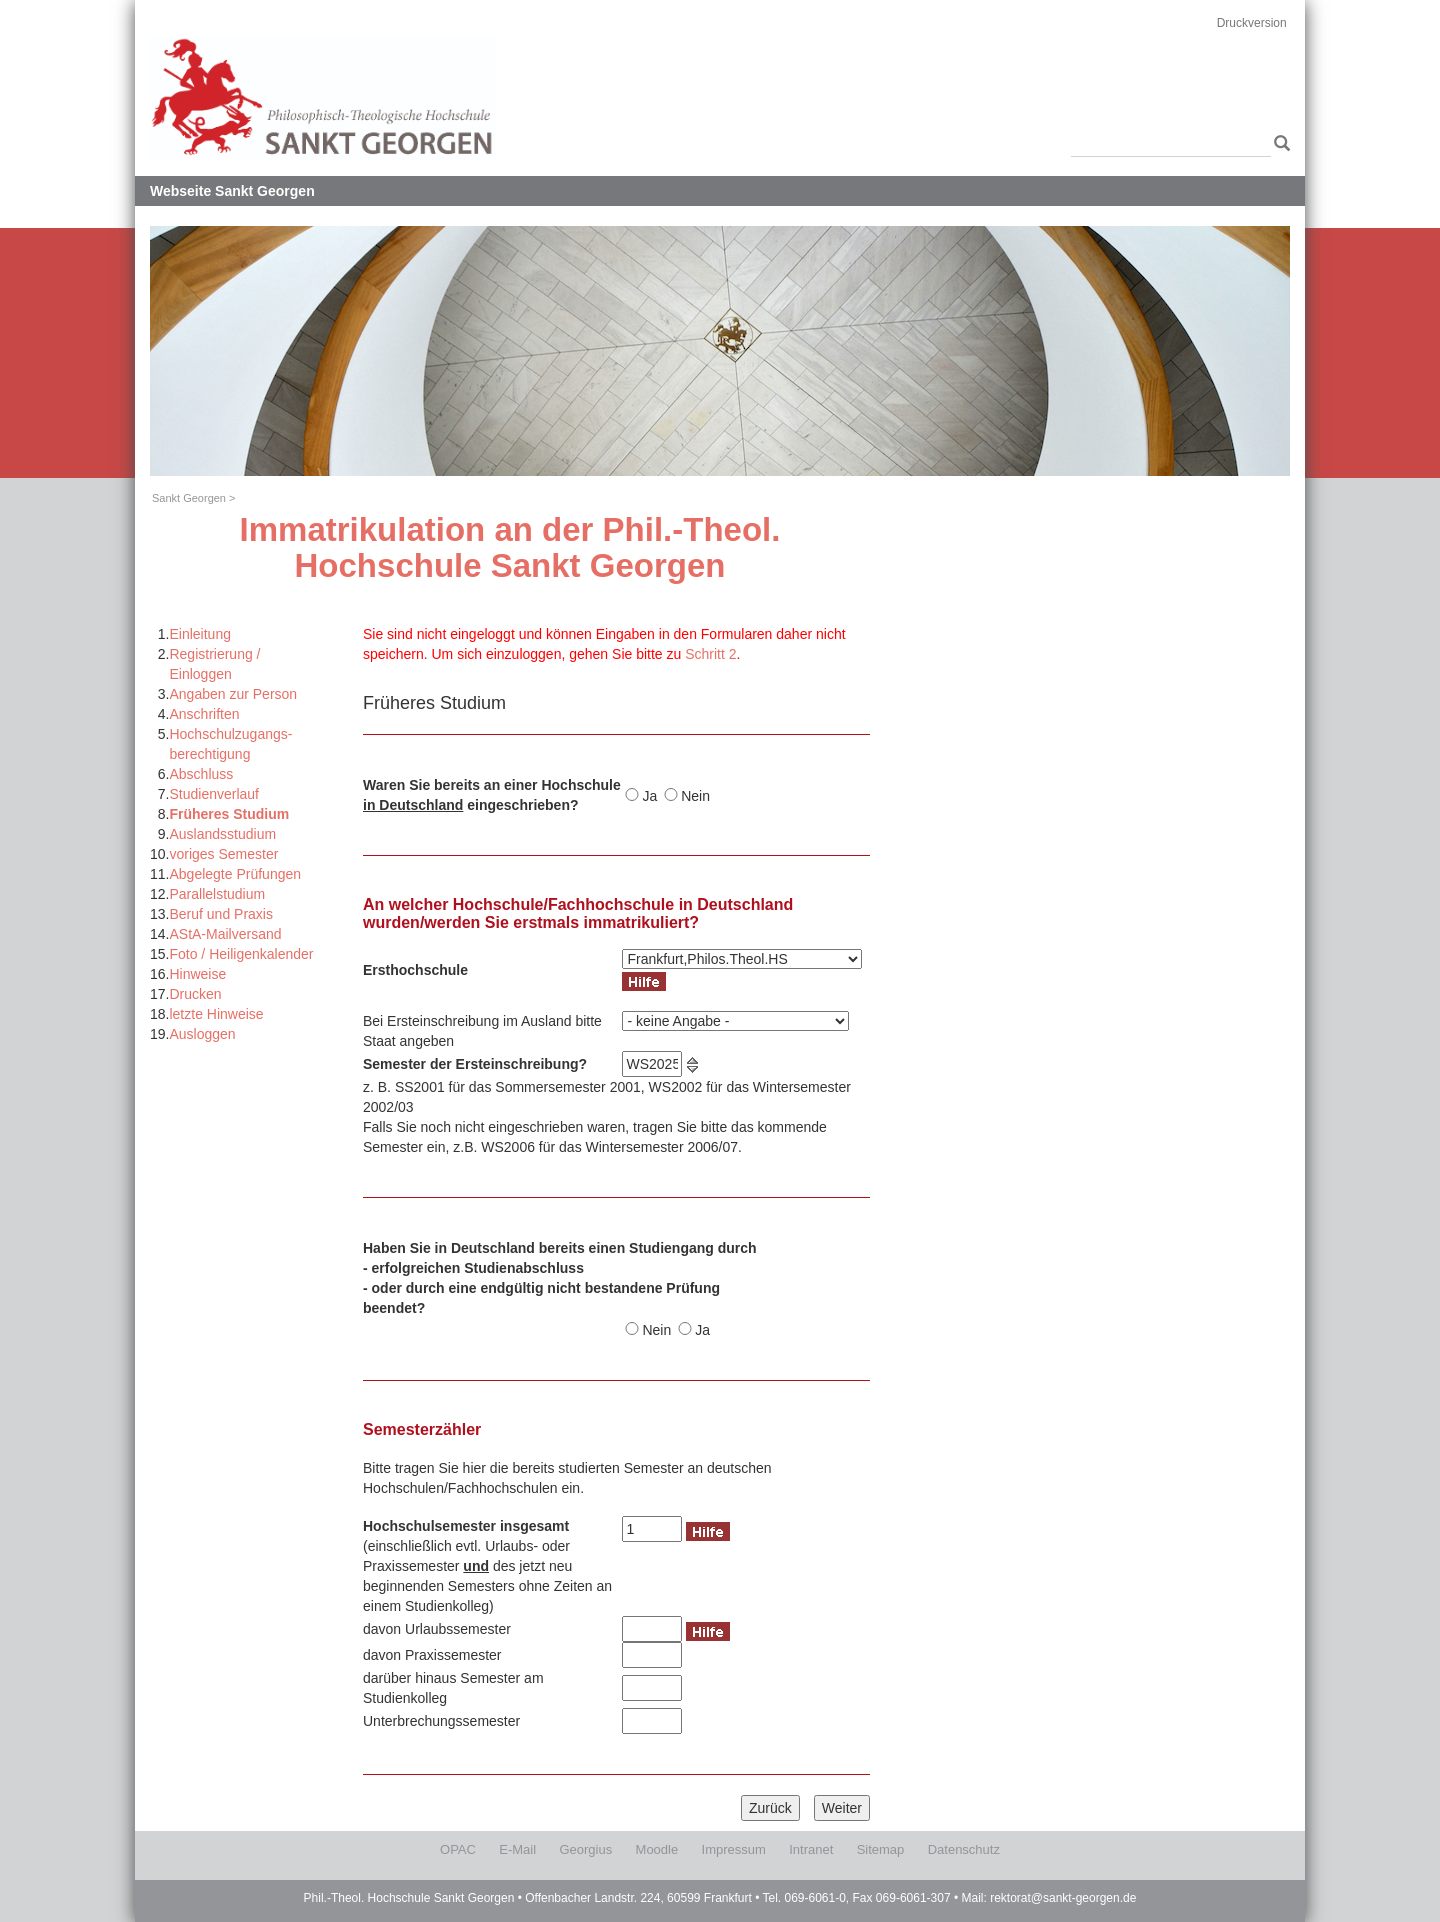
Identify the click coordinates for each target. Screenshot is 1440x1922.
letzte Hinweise (216, 1014)
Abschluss (201, 774)
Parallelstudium (217, 894)
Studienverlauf (214, 794)
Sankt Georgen (189, 498)
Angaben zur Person (233, 694)
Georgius (585, 1849)
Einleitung (200, 634)
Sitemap (881, 1849)
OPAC (458, 1849)
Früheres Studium (229, 814)
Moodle (657, 1849)
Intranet (811, 1849)
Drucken (195, 994)
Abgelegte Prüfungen (235, 874)
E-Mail (517, 1849)
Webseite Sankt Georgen (232, 191)
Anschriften (204, 714)
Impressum (734, 1849)
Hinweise (197, 974)
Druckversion (1252, 23)
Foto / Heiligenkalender (241, 954)
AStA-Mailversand (225, 934)
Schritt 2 (710, 654)
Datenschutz (964, 1849)
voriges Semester (223, 854)
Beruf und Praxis (221, 914)
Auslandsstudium (222, 834)
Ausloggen (202, 1034)
